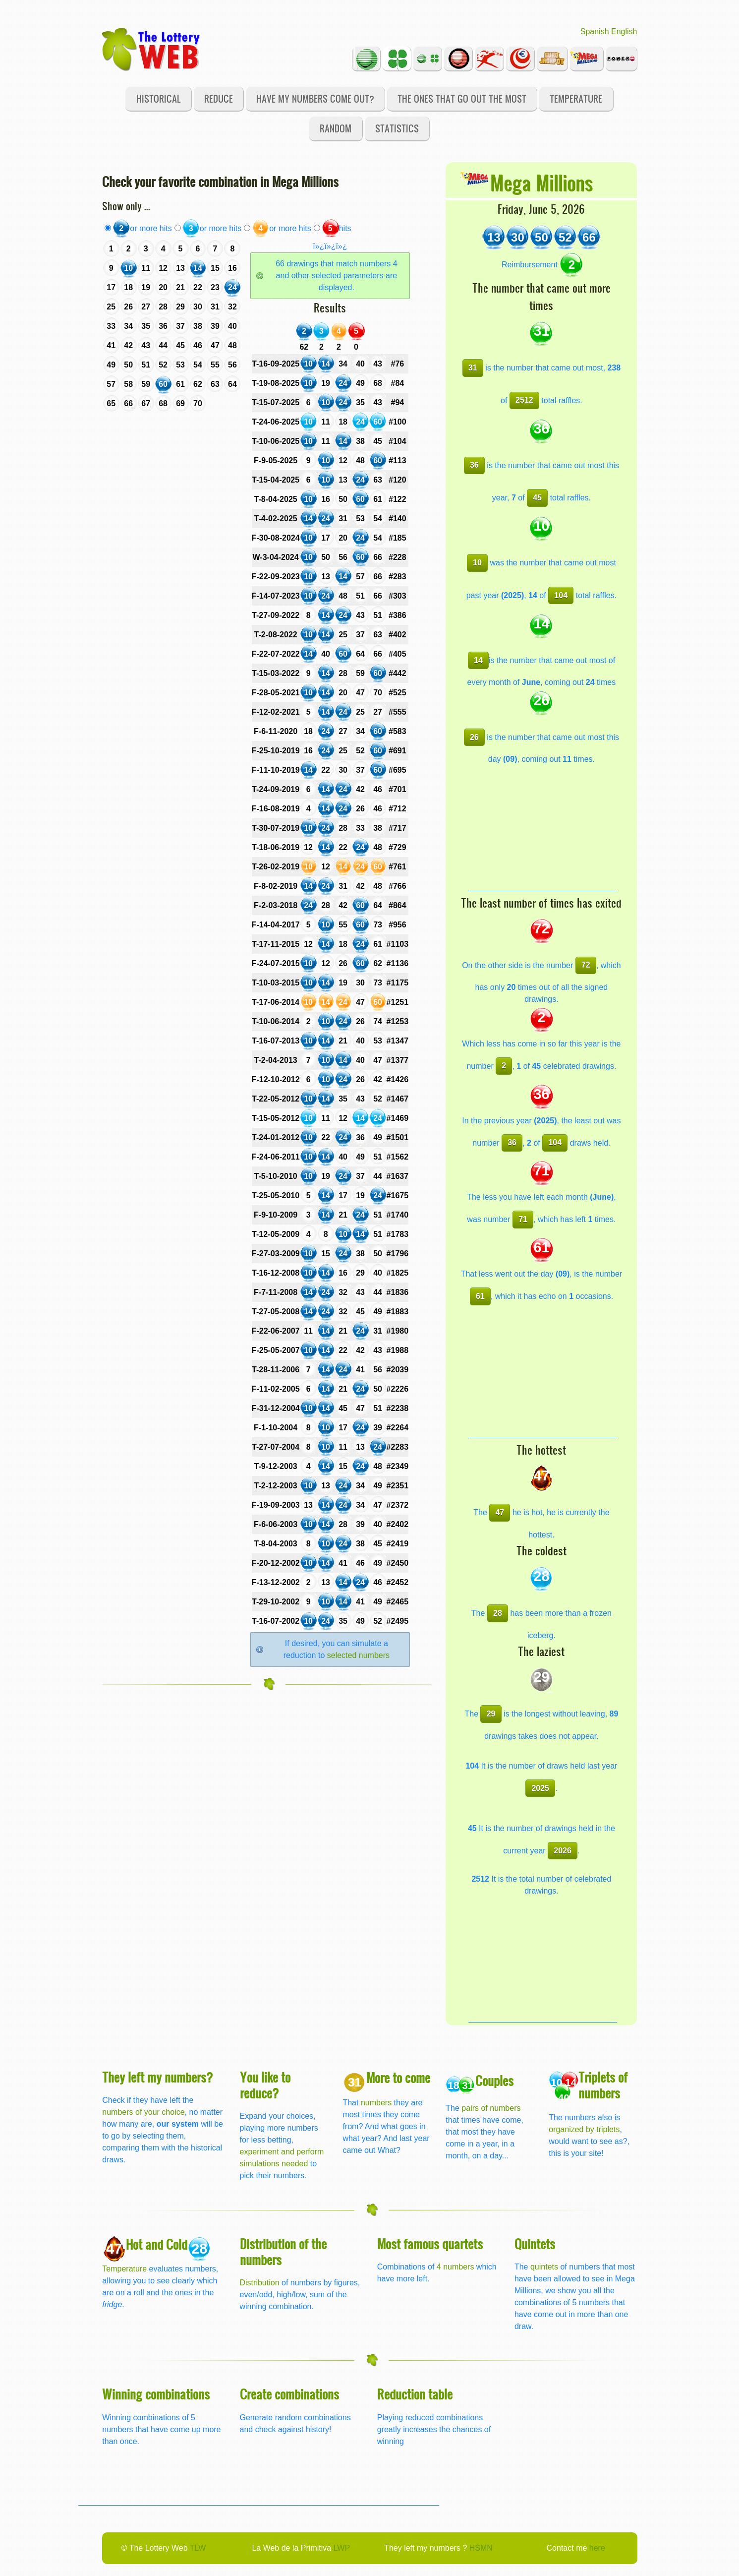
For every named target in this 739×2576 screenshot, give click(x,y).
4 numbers (455, 2267)
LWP (342, 2548)
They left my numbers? (157, 2076)
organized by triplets (584, 2129)
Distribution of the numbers (283, 2251)
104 (561, 595)
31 (472, 368)
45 (537, 497)
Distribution (260, 2282)
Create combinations (289, 2393)
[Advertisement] (542, 829)
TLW (198, 2548)
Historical (158, 98)
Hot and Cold (156, 2244)
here (597, 2548)
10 (477, 562)
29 (491, 1714)
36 (474, 465)
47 (499, 1512)
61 (480, 1296)
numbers (377, 2102)
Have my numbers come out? (315, 98)
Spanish (594, 31)
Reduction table (415, 2393)
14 (478, 660)
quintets (544, 2267)
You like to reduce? (265, 2084)
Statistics (397, 128)
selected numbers (358, 1655)
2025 (540, 1788)
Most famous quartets (430, 2243)
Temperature (576, 98)
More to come (398, 2077)
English (624, 31)
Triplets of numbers (602, 2084)
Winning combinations (156, 2393)
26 (474, 737)
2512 (524, 400)
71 (522, 1219)
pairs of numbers (490, 2108)
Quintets (534, 2243)
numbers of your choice (143, 2112)
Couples (494, 2080)
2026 (562, 1850)
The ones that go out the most (462, 98)
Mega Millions (541, 182)
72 (585, 965)
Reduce (218, 98)
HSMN (481, 2548)
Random (335, 128)
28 (497, 1613)
